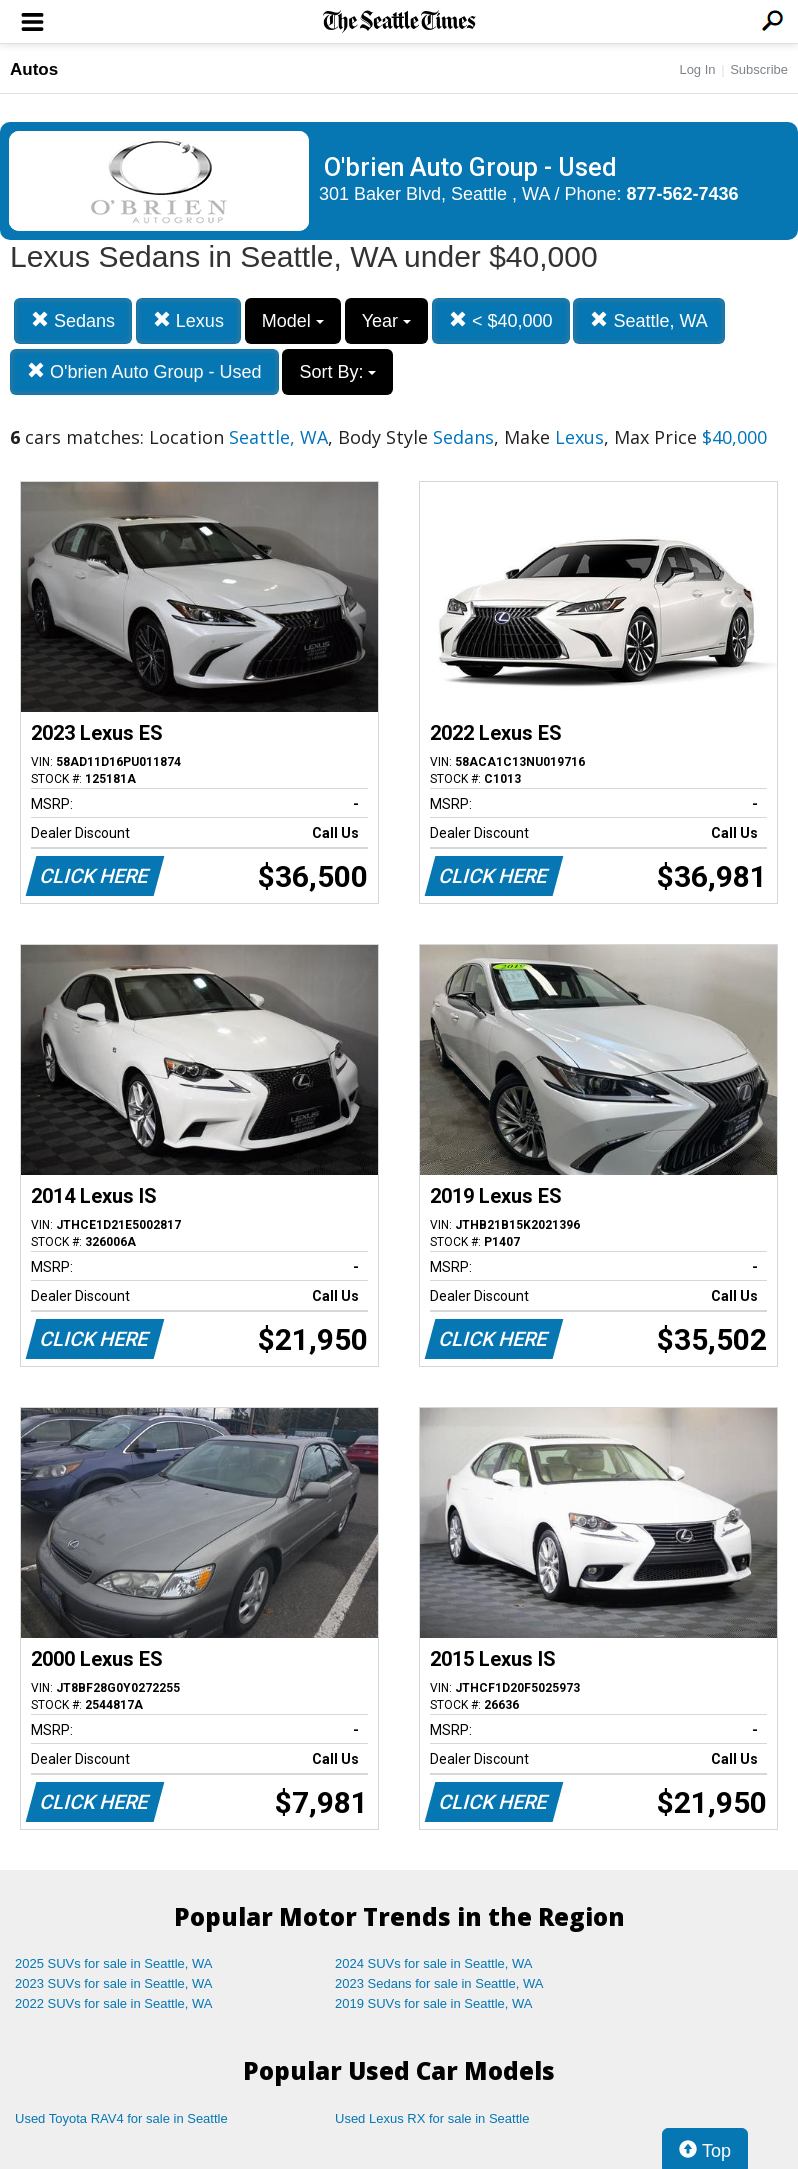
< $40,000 (501, 320)
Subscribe (759, 69)
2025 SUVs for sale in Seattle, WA (114, 1963)
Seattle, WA (648, 320)
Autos (34, 69)
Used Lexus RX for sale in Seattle (432, 2118)
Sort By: (337, 372)
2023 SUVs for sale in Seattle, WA (114, 1983)
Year (386, 321)
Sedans (73, 320)
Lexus (188, 320)
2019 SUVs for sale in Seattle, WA (434, 2003)
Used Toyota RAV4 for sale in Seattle (121, 2118)
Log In (697, 69)
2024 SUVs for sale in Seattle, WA (434, 1963)
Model (293, 321)
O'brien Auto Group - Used (144, 371)
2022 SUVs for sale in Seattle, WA (114, 2003)
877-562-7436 (683, 194)
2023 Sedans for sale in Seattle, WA (439, 1983)
